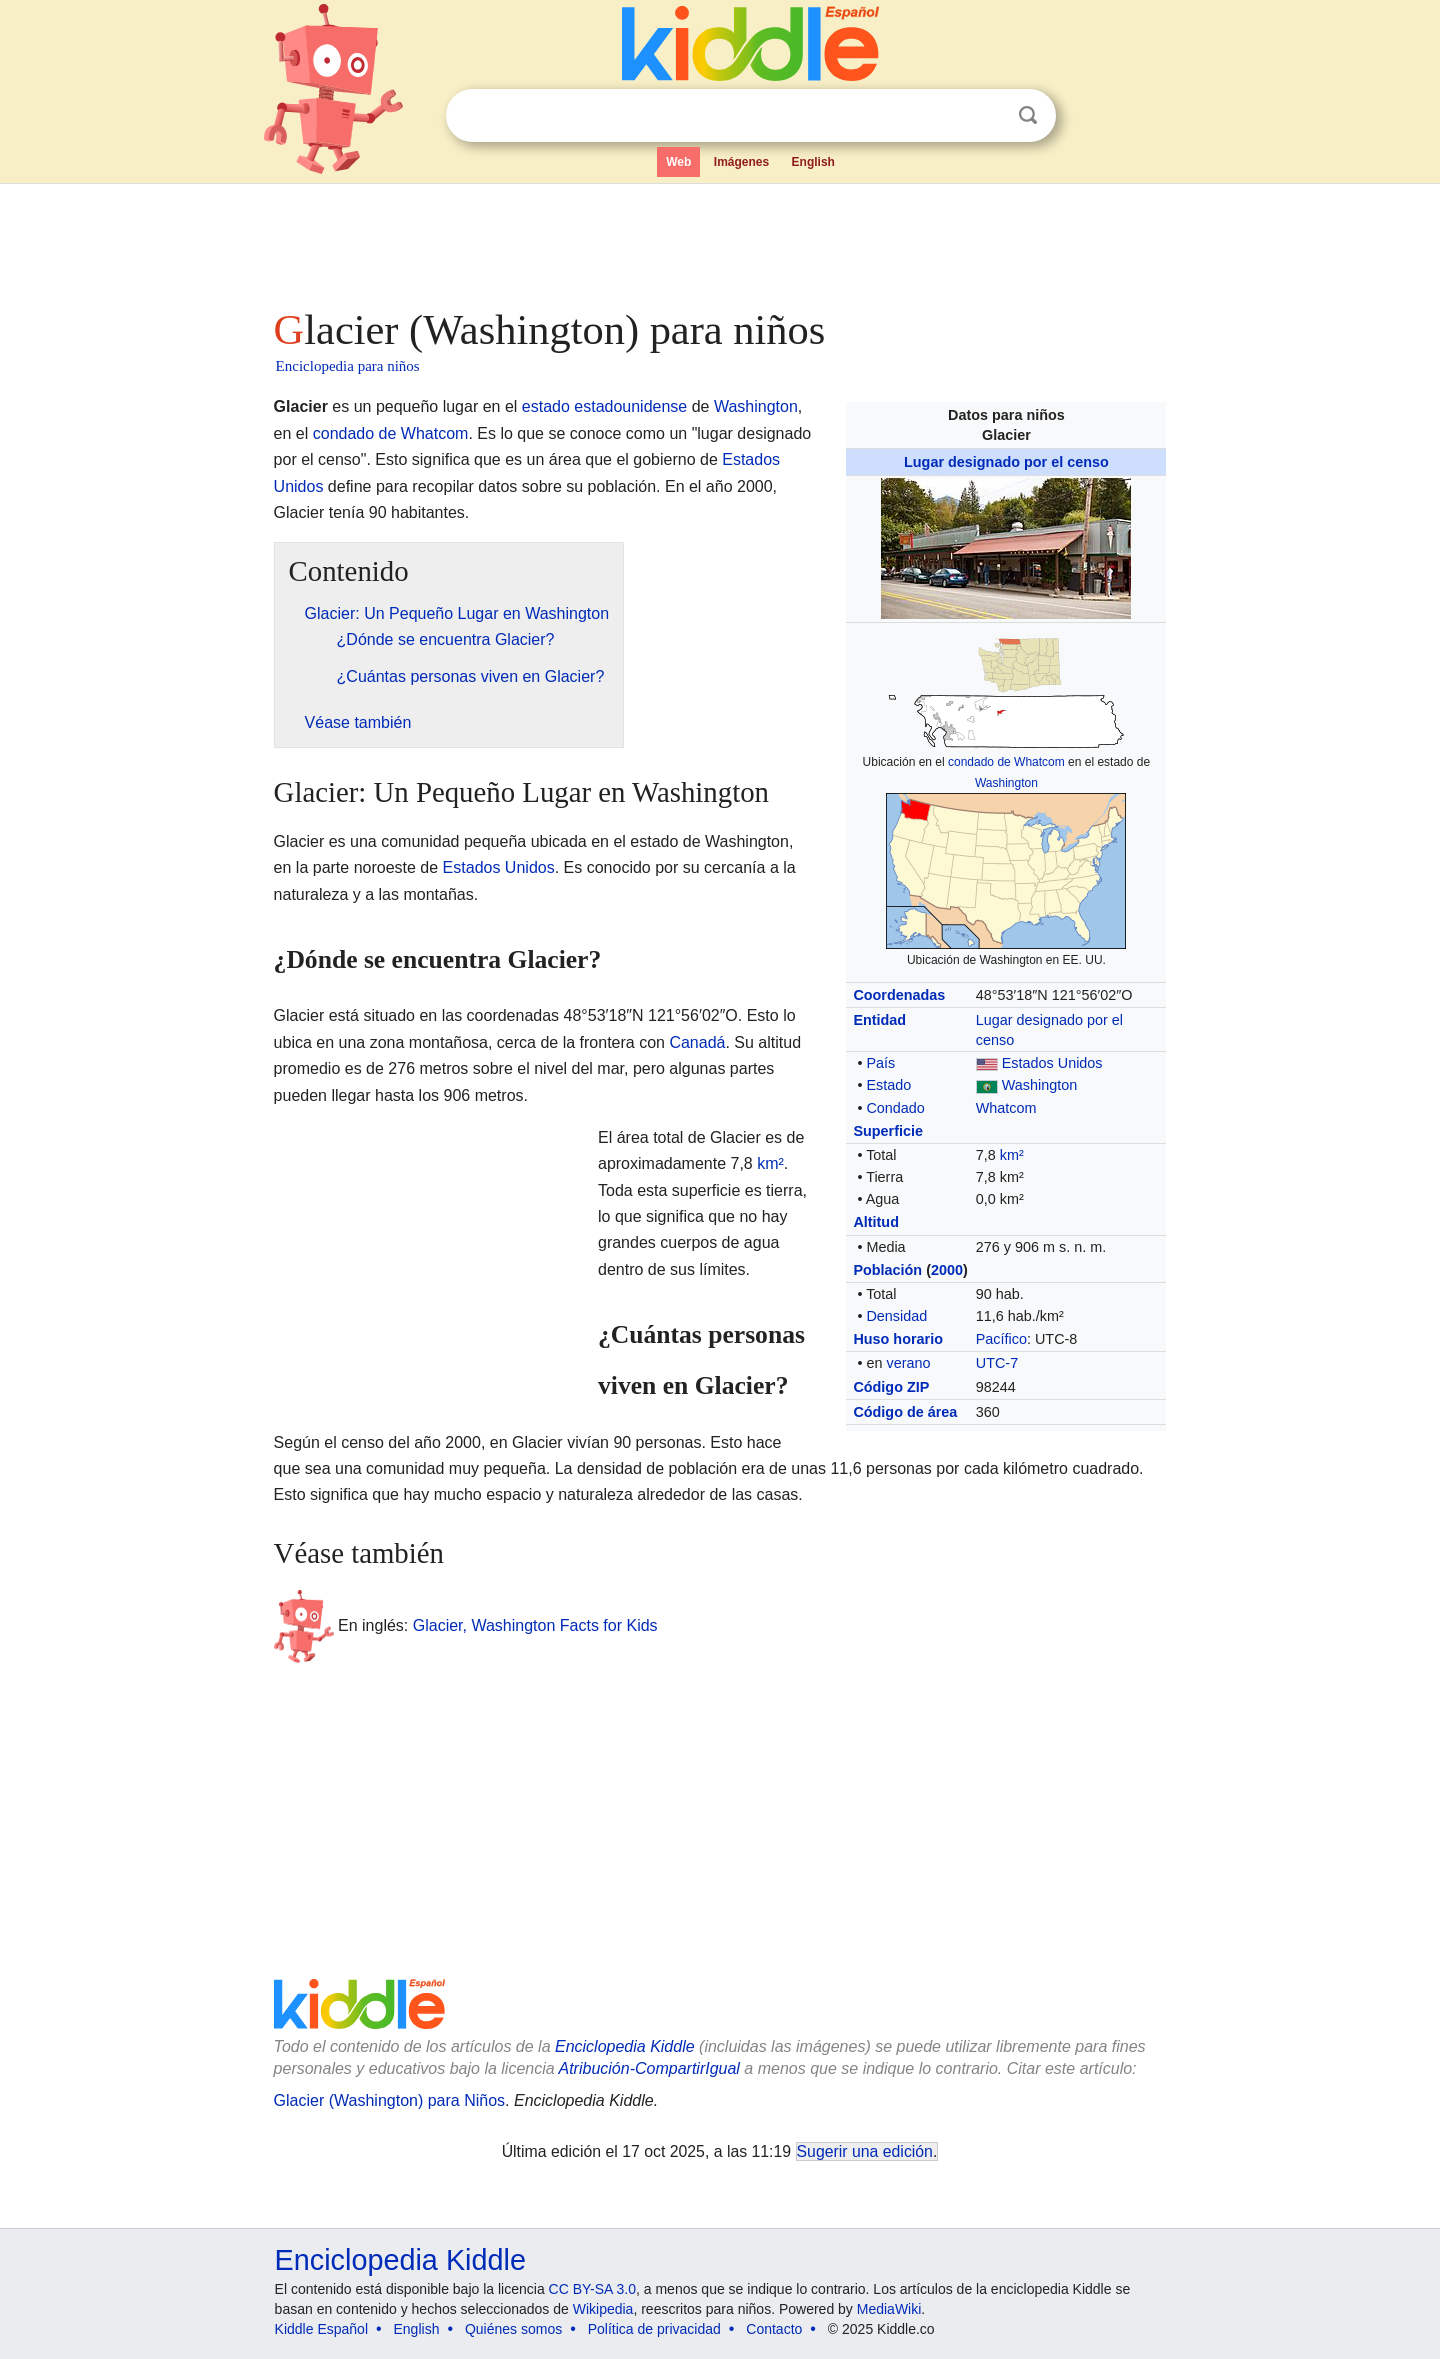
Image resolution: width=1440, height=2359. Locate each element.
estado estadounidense (604, 406)
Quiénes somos (513, 2329)
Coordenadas (899, 995)
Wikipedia (603, 2309)
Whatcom (1006, 1108)
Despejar (987, 116)
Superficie (888, 1131)
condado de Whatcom (1006, 762)
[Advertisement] (719, 240)
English (813, 162)
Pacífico (1001, 1339)
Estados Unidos (1052, 1063)
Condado (895, 1108)
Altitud (876, 1222)
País (880, 1063)
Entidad (879, 1020)
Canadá (697, 1042)
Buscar (1028, 115)
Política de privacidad (654, 2329)
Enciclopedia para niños (348, 366)
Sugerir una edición (865, 2151)
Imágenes (741, 162)
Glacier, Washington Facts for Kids (535, 1625)
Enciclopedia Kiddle (625, 2046)
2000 (947, 1270)
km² (1012, 1155)
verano (908, 1363)
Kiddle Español (321, 2329)
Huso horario (898, 1339)
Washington (1006, 783)
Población (887, 1270)
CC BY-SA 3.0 (592, 2289)
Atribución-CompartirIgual (649, 2068)
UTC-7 (997, 1363)
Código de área (905, 1412)
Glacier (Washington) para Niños (390, 2100)
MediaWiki (889, 2309)
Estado (888, 1085)
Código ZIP (891, 1387)
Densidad (896, 1316)
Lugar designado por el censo (1006, 462)
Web (678, 162)
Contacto (774, 2329)
